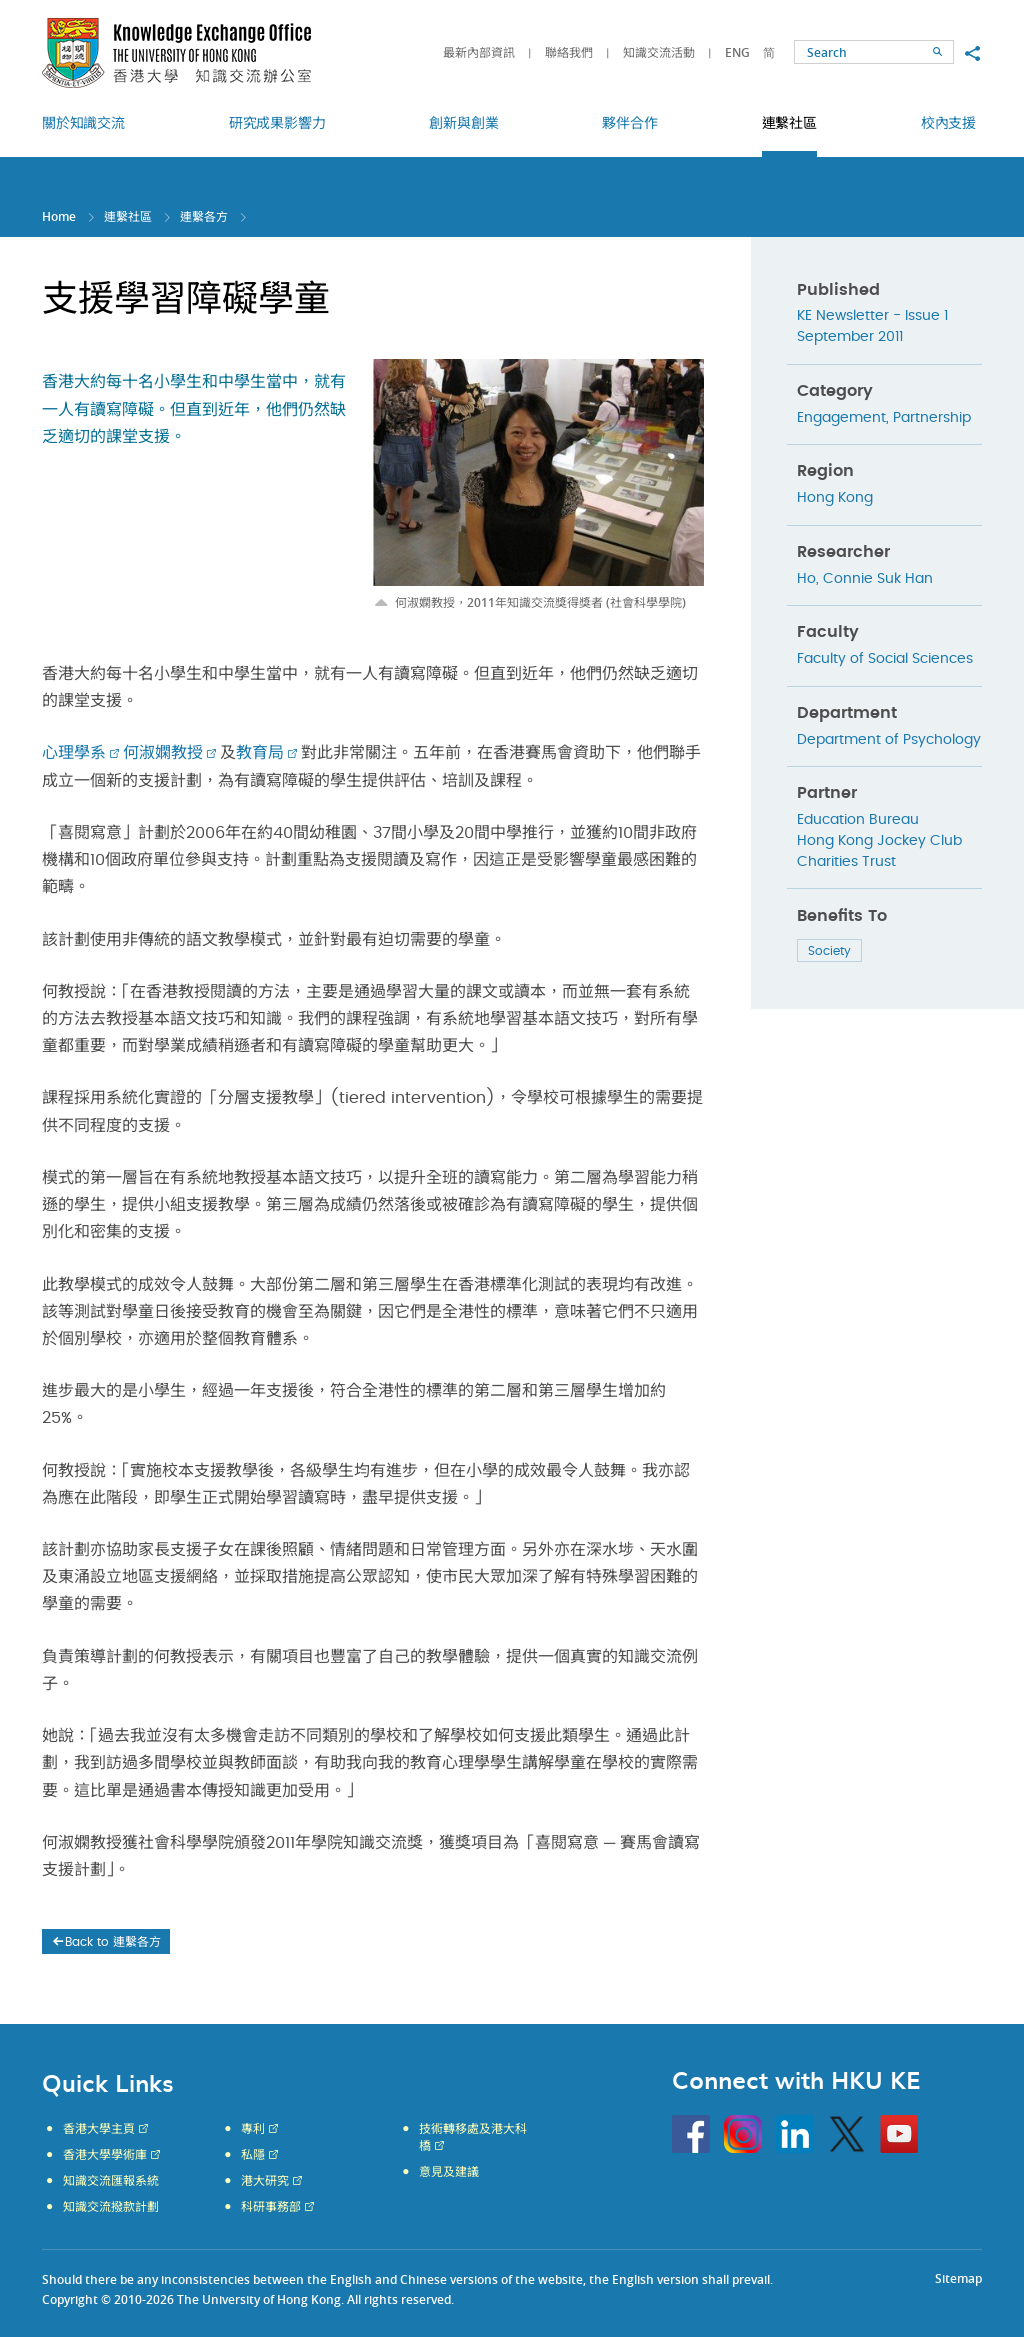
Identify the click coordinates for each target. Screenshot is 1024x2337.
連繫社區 (128, 216)
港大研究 (265, 2181)
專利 (253, 2129)
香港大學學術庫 (105, 2155)
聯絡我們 (569, 52)
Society (829, 951)
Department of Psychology (889, 740)
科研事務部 (271, 2207)
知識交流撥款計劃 (111, 2207)
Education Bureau (858, 820)
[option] (538, 485)
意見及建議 (449, 2172)
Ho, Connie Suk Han (865, 579)
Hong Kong (835, 498)
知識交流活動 (659, 52)
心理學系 (74, 753)
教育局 (260, 753)
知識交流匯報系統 (111, 2181)
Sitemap (958, 2278)
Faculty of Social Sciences (885, 659)
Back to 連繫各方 (105, 1942)
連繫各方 (204, 216)
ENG (737, 52)
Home (59, 216)
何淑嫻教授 (163, 753)
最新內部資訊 (479, 52)
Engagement (841, 418)
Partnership (932, 418)
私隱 (253, 2155)
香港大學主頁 (99, 2129)
